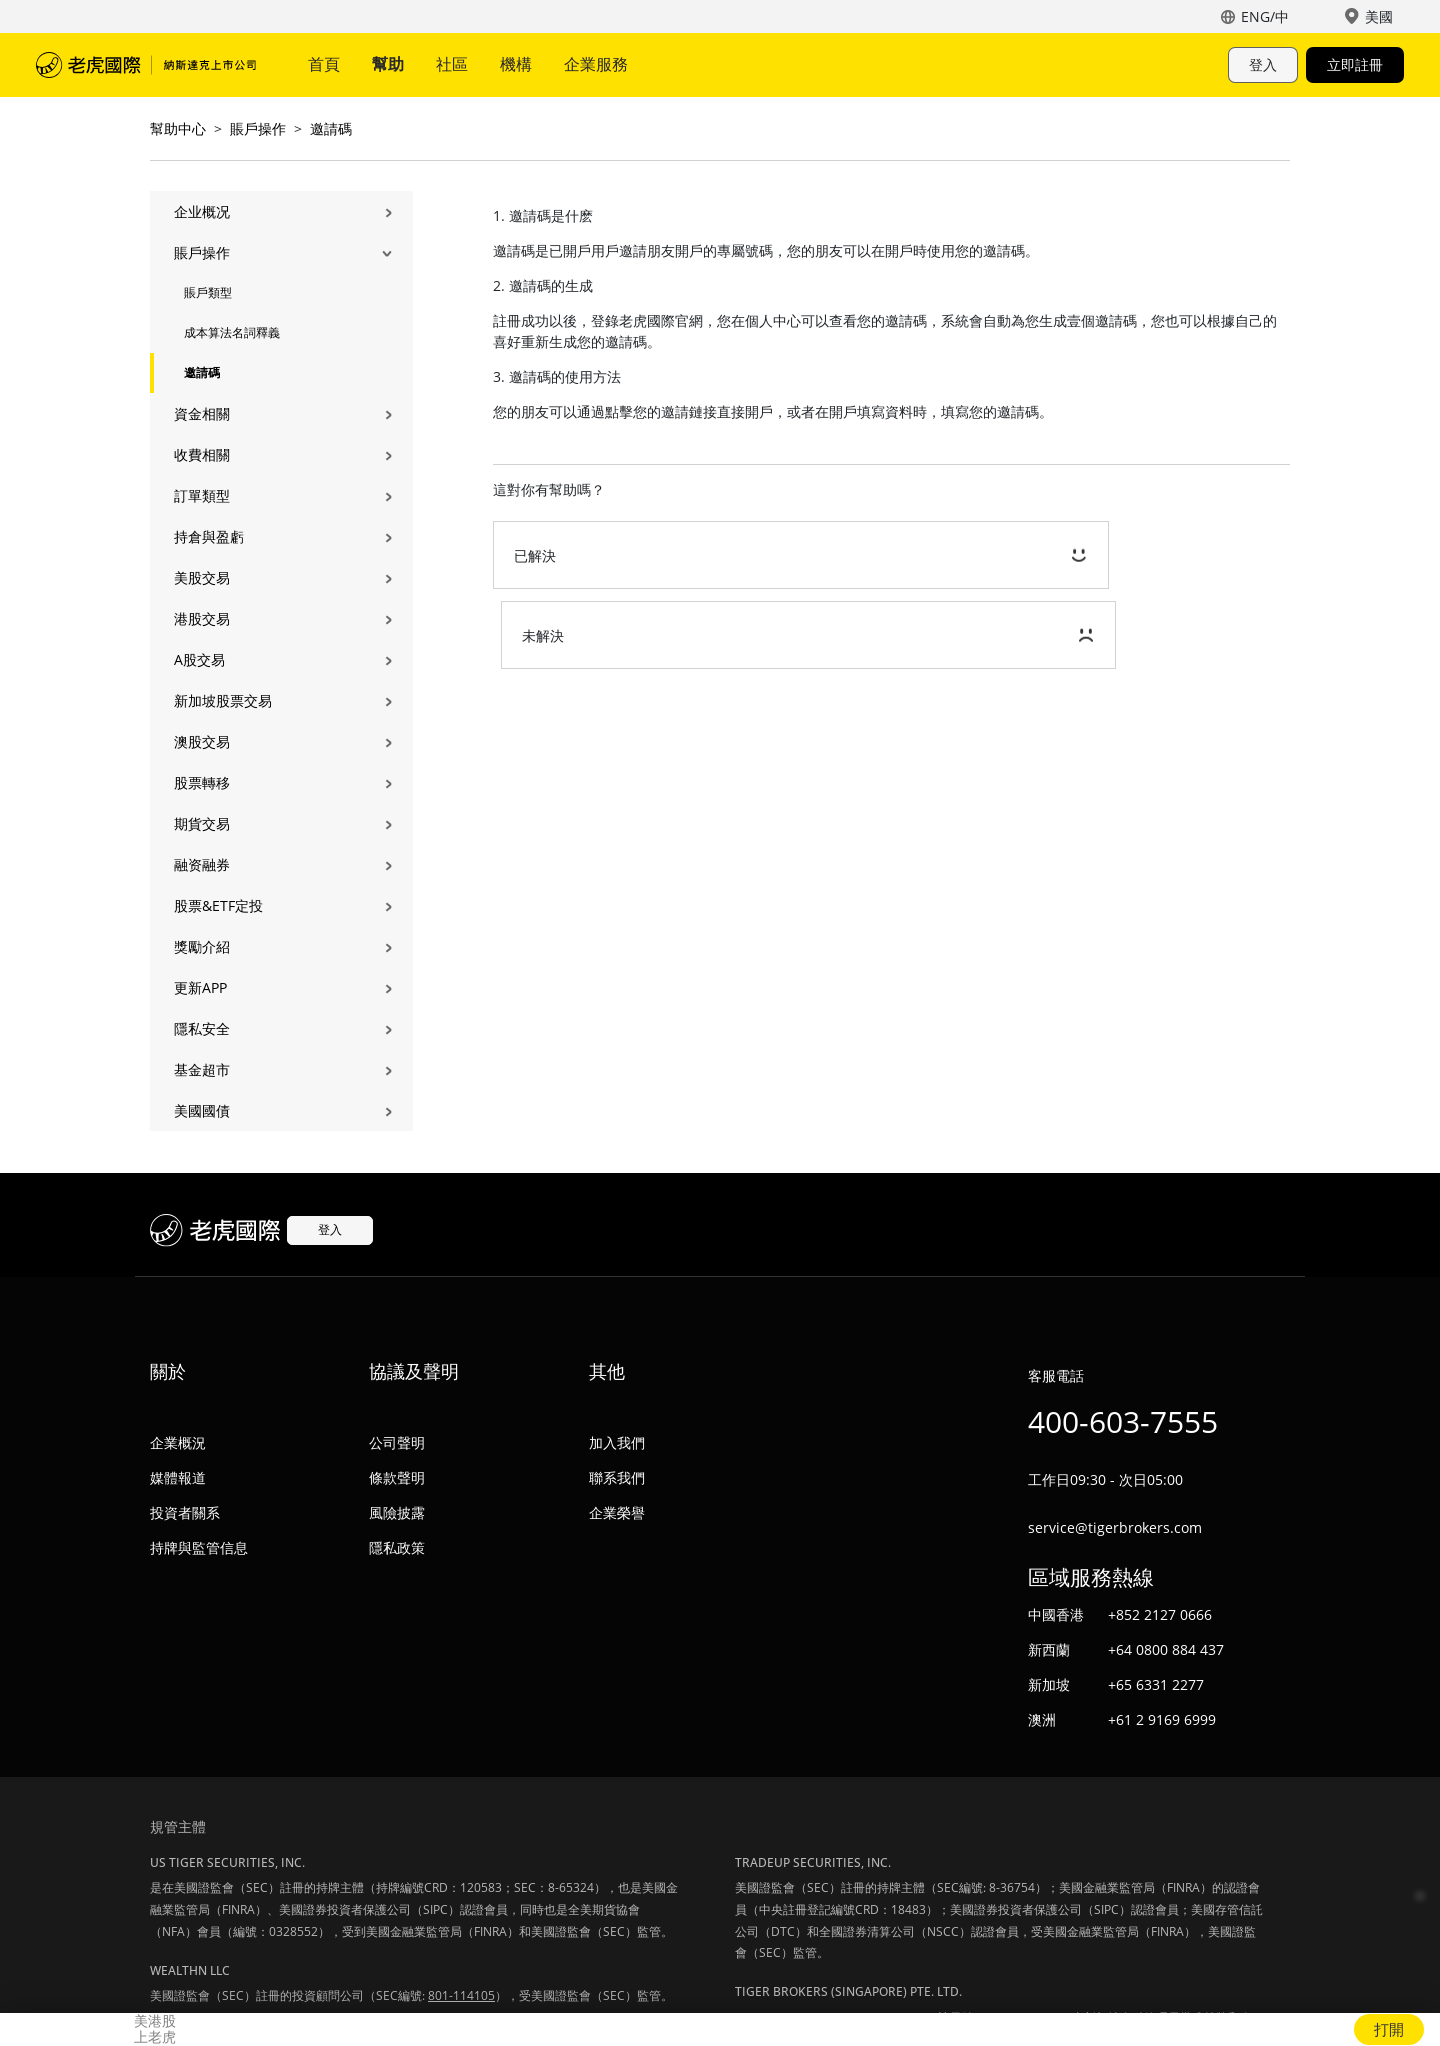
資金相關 (202, 413)
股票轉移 (202, 782)
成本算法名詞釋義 (232, 332)
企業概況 (178, 1442)
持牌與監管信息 (199, 1547)
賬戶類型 (208, 292)
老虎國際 (146, 65)
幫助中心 (178, 128)
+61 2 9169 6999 (1162, 1719)
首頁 (324, 64)
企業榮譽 (617, 1512)
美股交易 (202, 577)
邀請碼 (331, 128)
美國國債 (202, 1110)
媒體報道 (178, 1477)
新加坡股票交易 (223, 700)
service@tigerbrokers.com (1115, 1527)
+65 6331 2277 (1156, 1684)
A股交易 (199, 659)
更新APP (200, 987)
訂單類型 (202, 495)
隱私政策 (397, 1547)
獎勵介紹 (202, 946)
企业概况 (202, 211)
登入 (1263, 64)
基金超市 (202, 1069)
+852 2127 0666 (1160, 1614)
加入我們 (617, 1442)
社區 (452, 64)
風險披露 (397, 1512)
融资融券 (202, 864)
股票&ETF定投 (218, 905)
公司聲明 (397, 1442)
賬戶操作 (258, 128)
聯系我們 (617, 1477)
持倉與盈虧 (209, 536)
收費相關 (202, 454)
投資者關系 (185, 1512)
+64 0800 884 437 (1166, 1649)
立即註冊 (1355, 64)
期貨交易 (202, 823)
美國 (1379, 16)
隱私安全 (202, 1028)
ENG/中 (1265, 16)
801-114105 (461, 1995)
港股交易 (202, 618)
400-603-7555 (1123, 1421)
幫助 (388, 64)
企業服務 (596, 64)
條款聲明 (397, 1477)
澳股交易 (202, 741)
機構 (516, 64)
